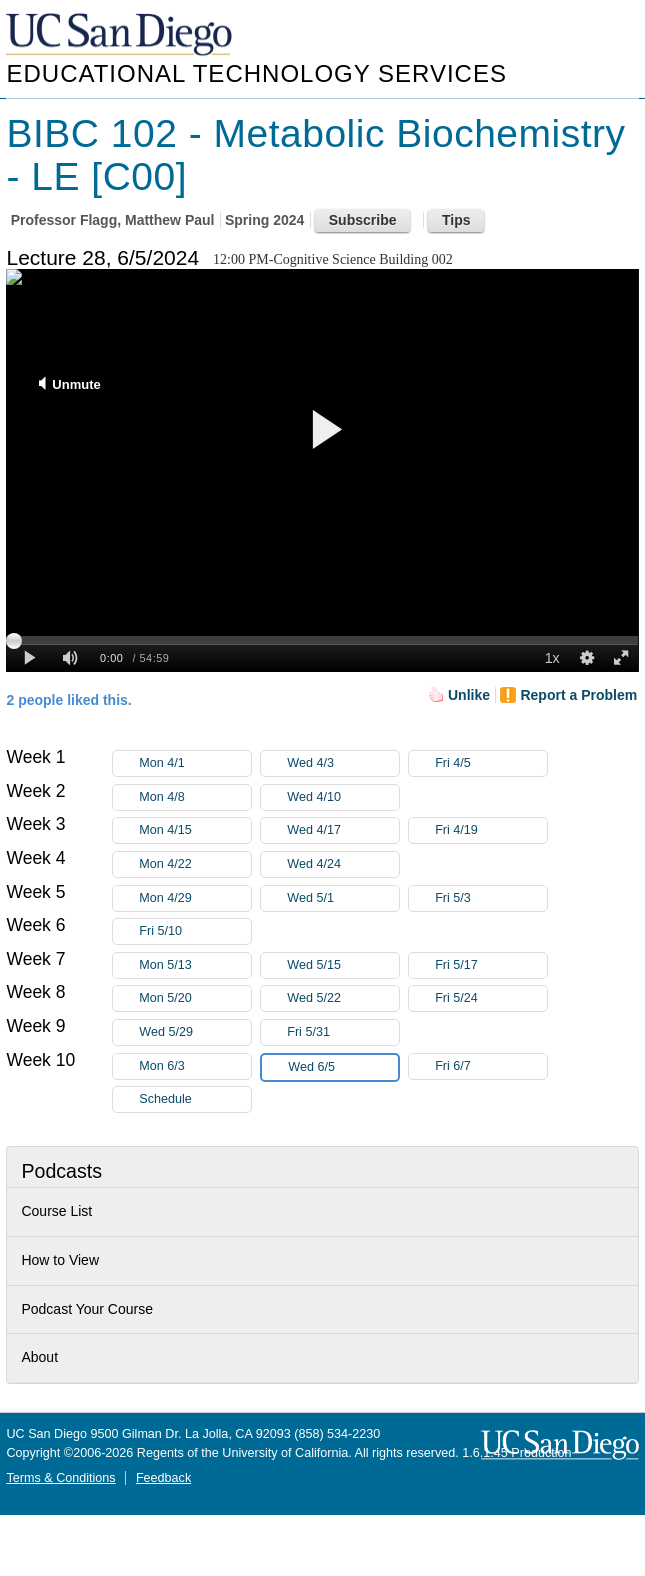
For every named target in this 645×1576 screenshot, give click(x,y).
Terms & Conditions (60, 1478)
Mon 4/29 (195, 898)
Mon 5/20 (195, 998)
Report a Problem (578, 695)
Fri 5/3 (491, 898)
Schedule (165, 1099)
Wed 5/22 (343, 998)
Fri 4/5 (491, 763)
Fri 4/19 (491, 830)
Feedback (163, 1478)
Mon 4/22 (195, 864)
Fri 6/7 (491, 1066)
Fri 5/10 (195, 931)
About (39, 1357)
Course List (56, 1211)
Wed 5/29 (195, 1032)
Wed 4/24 (343, 864)
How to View (60, 1260)
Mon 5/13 (195, 965)
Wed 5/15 (343, 965)
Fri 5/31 (343, 1032)
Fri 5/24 (491, 998)
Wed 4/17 (343, 830)
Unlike (469, 695)
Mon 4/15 (195, 830)
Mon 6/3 (195, 1066)
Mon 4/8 (195, 797)
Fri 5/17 (491, 965)
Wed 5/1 (343, 898)
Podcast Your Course (87, 1309)
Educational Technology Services (256, 73)
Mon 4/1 (195, 763)
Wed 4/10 (343, 797)
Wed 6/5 (343, 1067)
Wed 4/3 (343, 763)
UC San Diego (121, 35)
